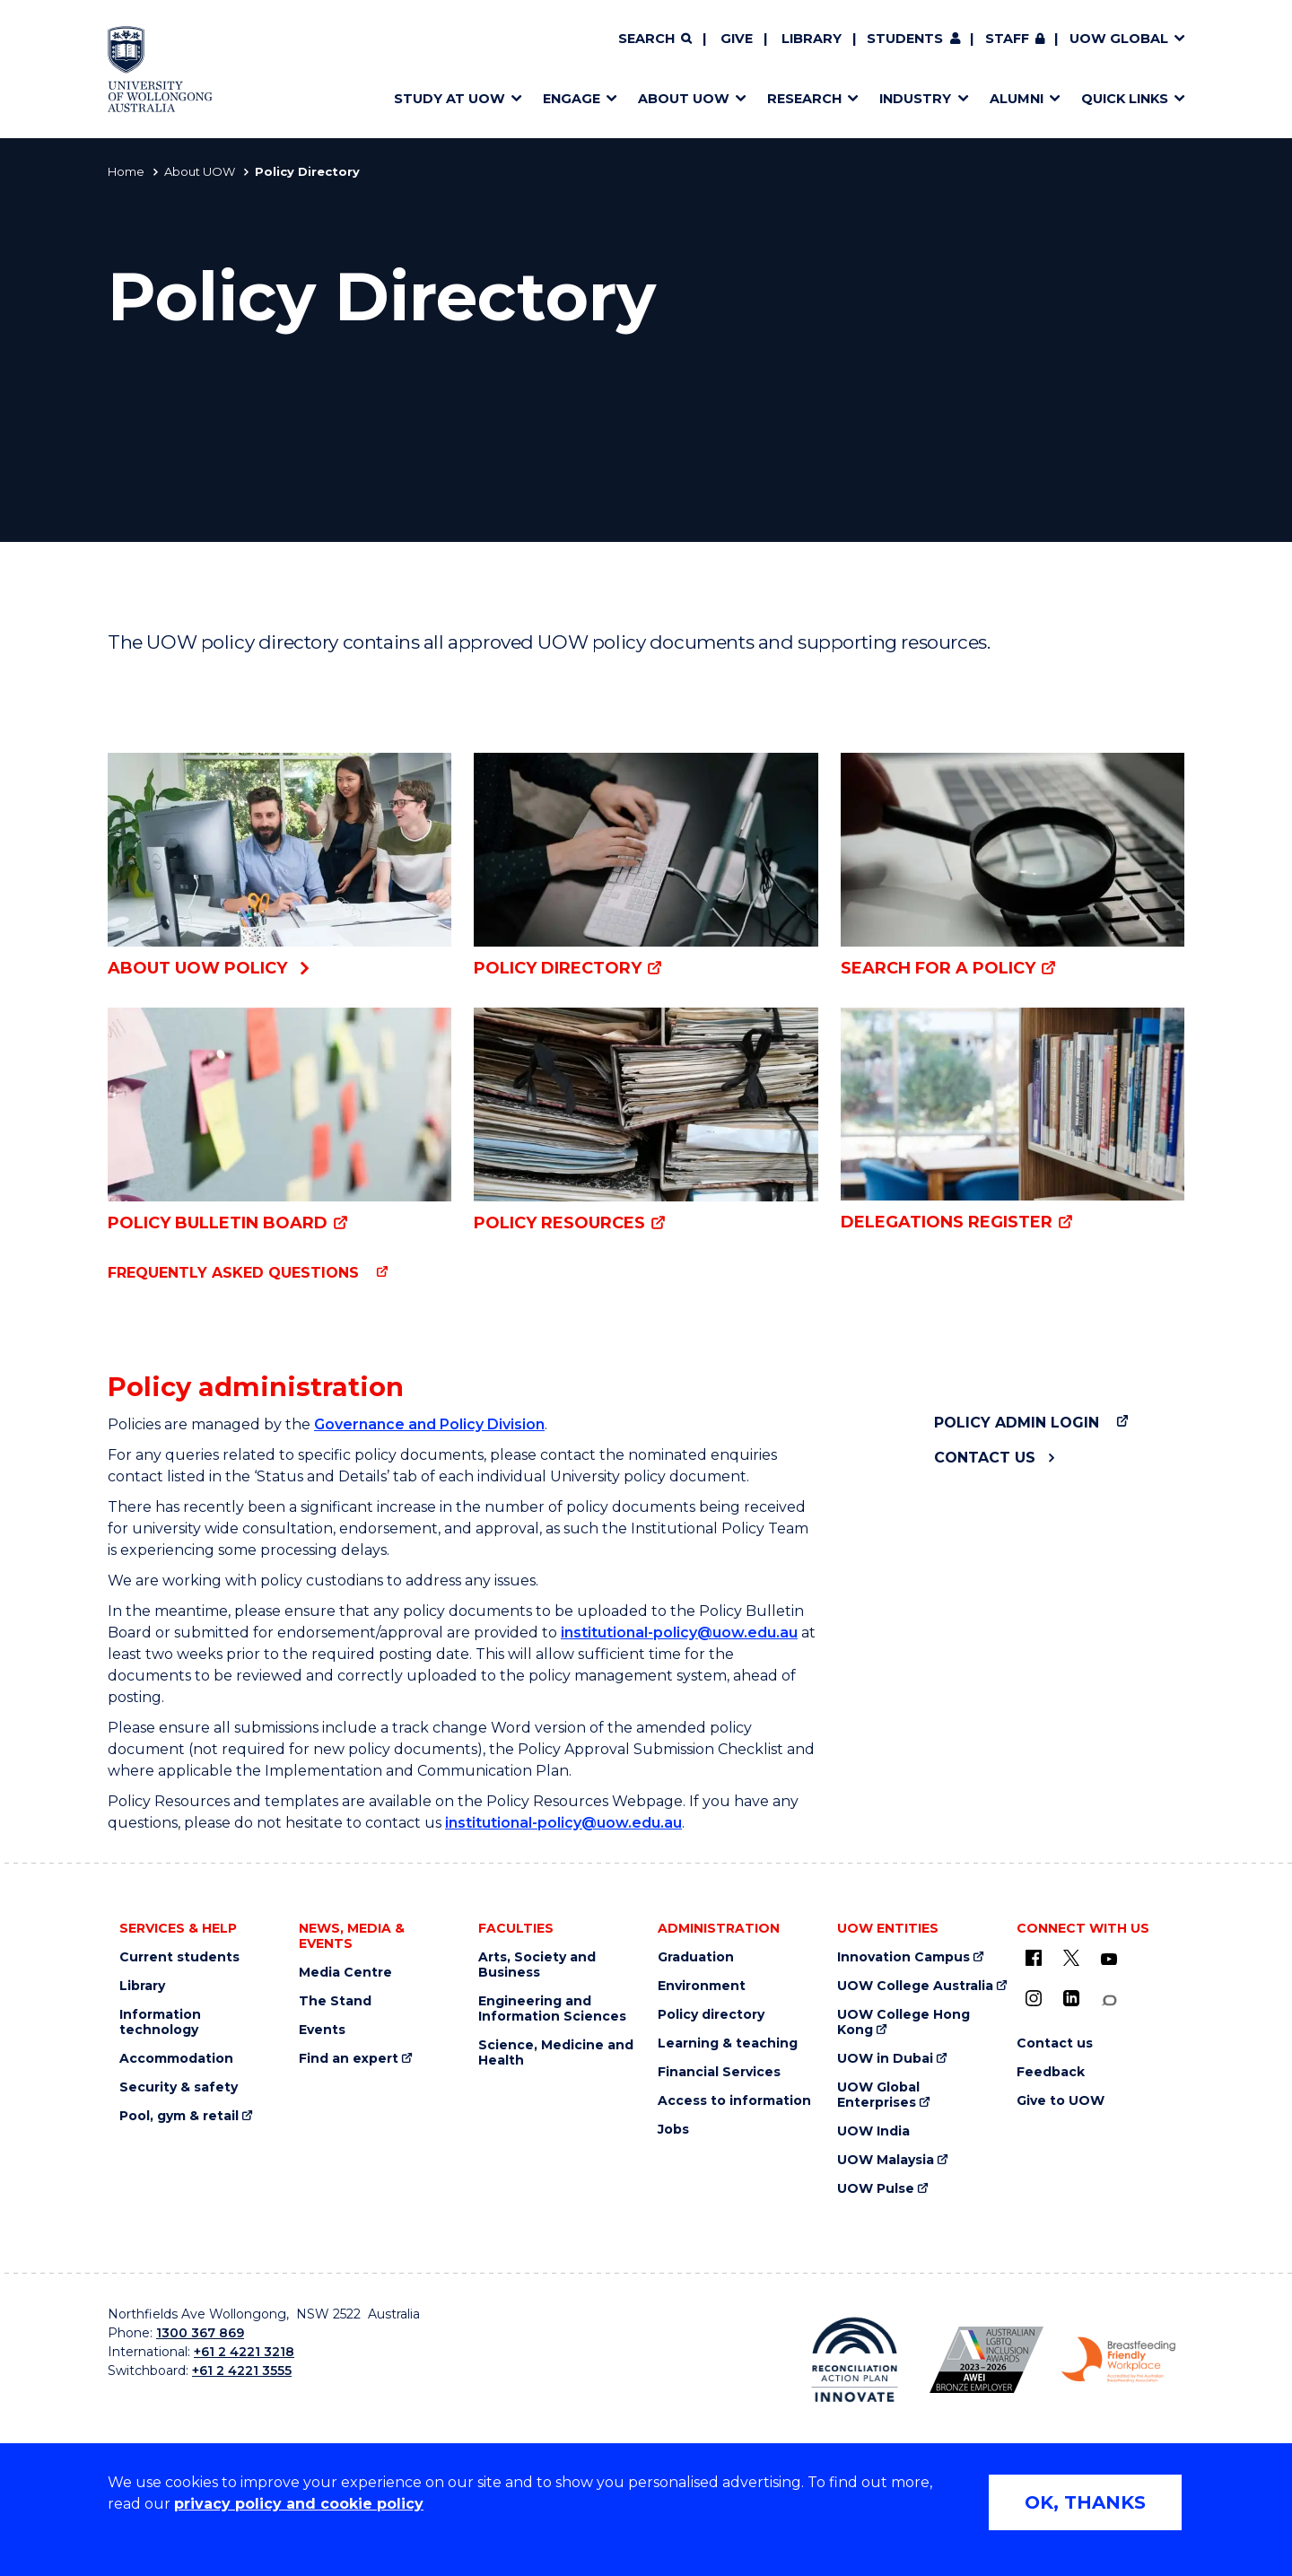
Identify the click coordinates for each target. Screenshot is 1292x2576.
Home (126, 171)
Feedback (1051, 2072)
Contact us (984, 1457)
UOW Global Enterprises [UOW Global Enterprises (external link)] (878, 2095)
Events (322, 2030)
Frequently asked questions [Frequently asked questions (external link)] (233, 1272)
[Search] (655, 39)
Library (811, 39)
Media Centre (345, 1972)
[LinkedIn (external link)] (1071, 1998)
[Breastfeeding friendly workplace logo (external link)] (1118, 2360)
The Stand (335, 2001)
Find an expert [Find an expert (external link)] (348, 2058)
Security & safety (178, 2087)
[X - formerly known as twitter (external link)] (1071, 1958)
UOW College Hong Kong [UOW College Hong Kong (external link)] (903, 2022)
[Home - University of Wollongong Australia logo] (160, 69)
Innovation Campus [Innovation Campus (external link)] (903, 1957)
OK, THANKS (1085, 2502)
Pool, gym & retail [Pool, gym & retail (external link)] (179, 2116)
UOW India (873, 2131)
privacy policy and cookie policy (298, 2503)
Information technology (160, 2022)
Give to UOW (1060, 2101)
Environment (702, 1986)
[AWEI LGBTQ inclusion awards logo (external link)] (986, 2360)
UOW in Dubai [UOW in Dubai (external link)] (885, 2058)
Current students (179, 1957)
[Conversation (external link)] (1109, 2000)
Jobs (673, 2129)
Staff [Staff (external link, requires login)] (1007, 39)
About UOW (199, 171)
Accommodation (176, 2058)
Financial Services (719, 2072)
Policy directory (711, 2014)
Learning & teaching (728, 2043)
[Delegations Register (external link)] (1012, 1121)
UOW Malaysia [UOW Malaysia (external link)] (885, 2160)
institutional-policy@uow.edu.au (679, 1632)
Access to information (734, 2101)
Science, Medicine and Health (555, 2053)
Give (736, 39)
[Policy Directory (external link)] (645, 866)
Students (905, 39)
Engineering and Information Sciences (552, 2009)
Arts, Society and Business (537, 1965)
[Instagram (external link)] (1034, 1998)
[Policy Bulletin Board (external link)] (279, 1121)
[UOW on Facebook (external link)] (1034, 1958)
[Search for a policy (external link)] (1012, 866)
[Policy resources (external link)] (645, 1121)
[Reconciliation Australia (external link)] (855, 2359)
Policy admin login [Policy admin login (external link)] (1016, 1422)
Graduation (696, 1957)
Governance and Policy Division (429, 1424)
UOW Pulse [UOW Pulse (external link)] (875, 2188)
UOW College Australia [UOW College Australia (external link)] (915, 1986)
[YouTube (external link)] (1109, 1959)
